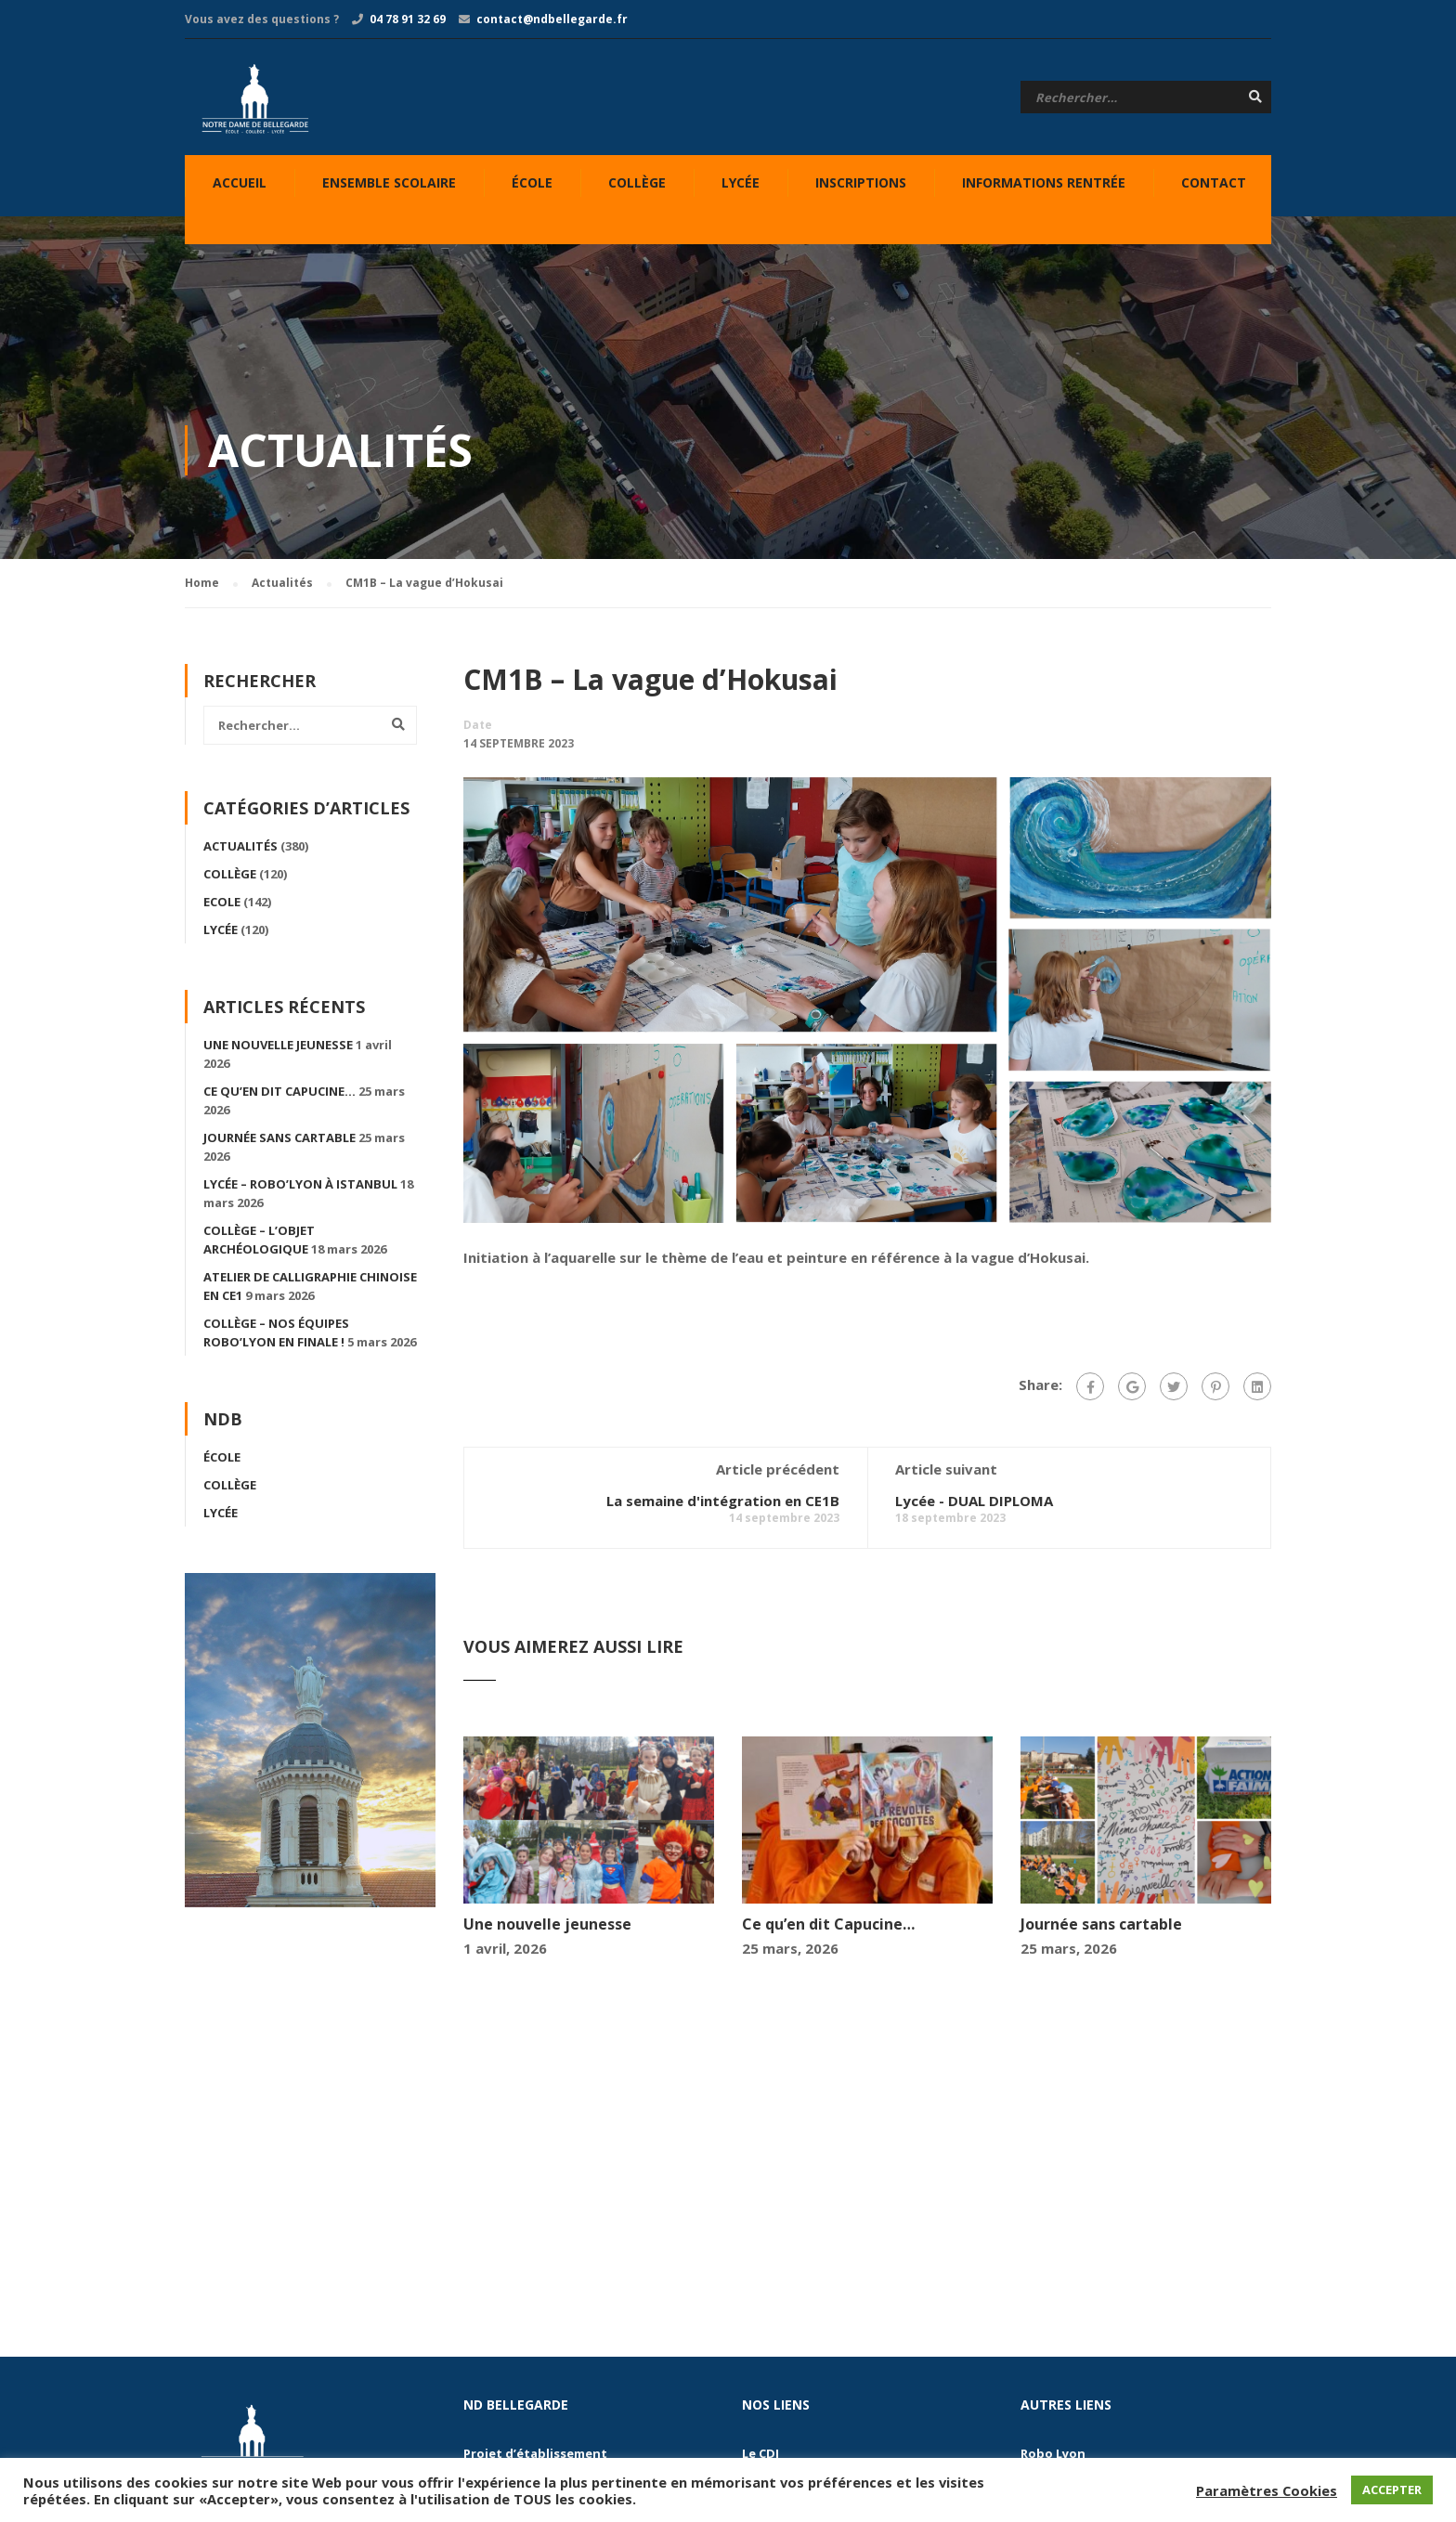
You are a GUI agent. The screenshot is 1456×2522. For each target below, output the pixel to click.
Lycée (741, 182)
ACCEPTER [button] (1392, 2489)
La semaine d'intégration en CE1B (722, 1505)
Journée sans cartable (1101, 1928)
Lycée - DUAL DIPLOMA (974, 1505)
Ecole (221, 906)
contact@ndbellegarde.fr (552, 19)
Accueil (239, 182)
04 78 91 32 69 (408, 19)
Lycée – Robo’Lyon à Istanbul (300, 1188)
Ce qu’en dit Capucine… (828, 1928)
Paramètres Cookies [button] (1266, 2490)
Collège (637, 182)
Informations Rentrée (1043, 182)
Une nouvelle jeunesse (547, 1928)
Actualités (240, 850)
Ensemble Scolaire (389, 182)
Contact (1213, 182)
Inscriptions (860, 182)
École (532, 182)
